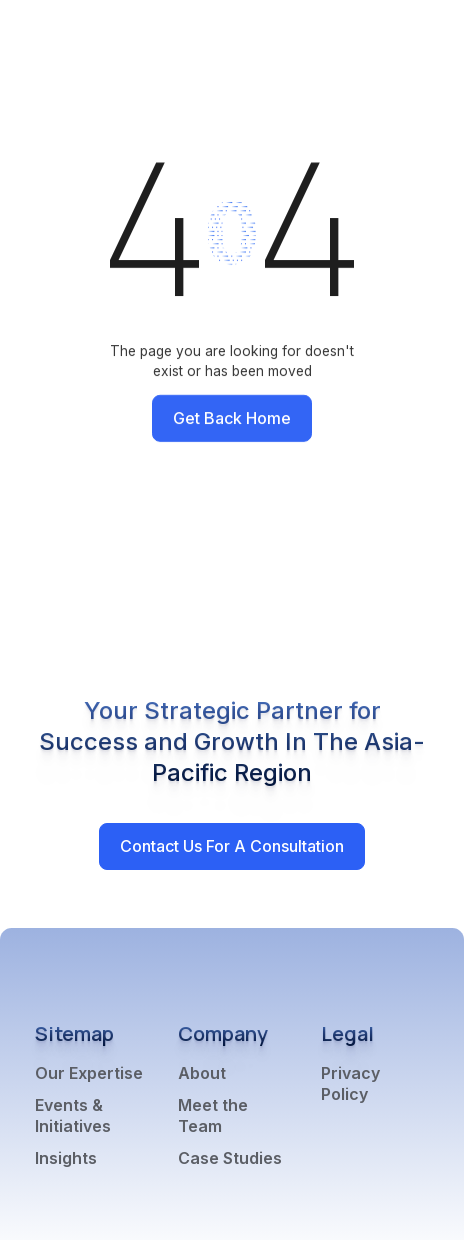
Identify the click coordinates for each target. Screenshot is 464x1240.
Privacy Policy (350, 1083)
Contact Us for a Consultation (232, 846)
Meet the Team (213, 1115)
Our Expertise (89, 1073)
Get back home (232, 418)
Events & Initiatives (73, 1115)
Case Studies (230, 1158)
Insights (66, 1158)
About (202, 1073)
